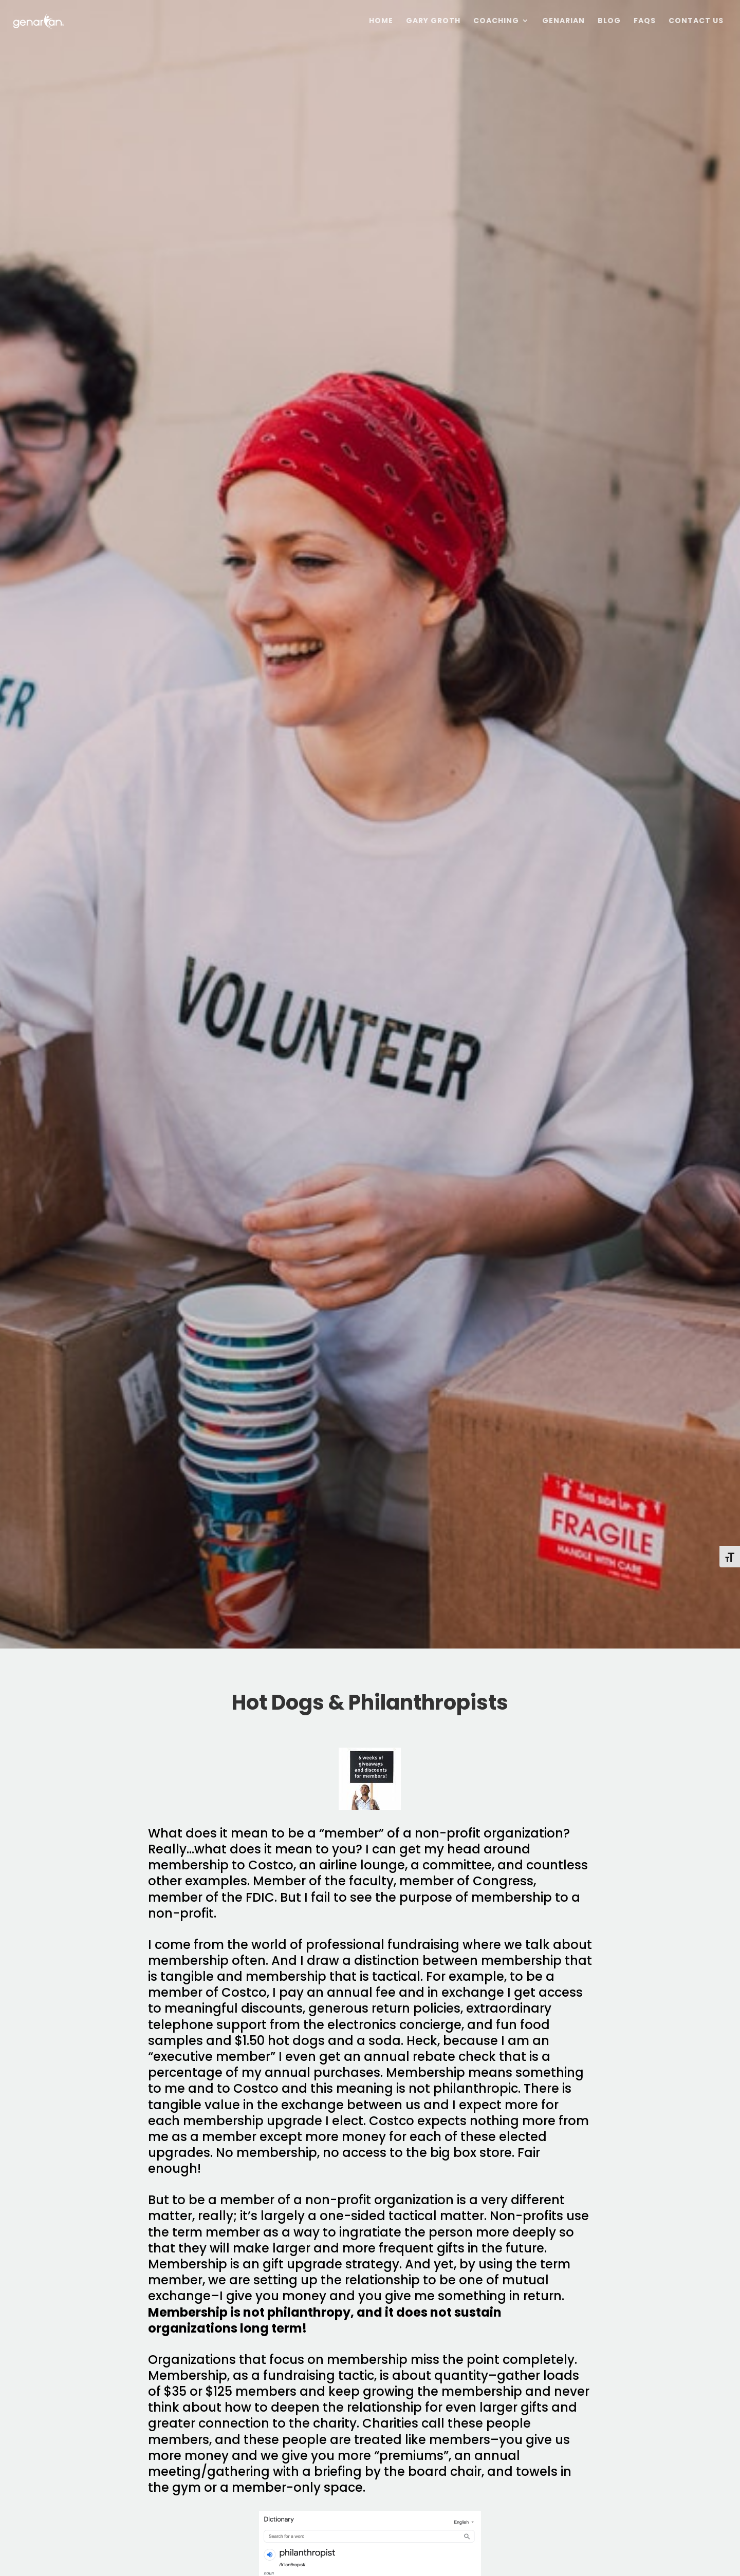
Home (381, 21)
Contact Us (696, 21)
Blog (609, 21)
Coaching (496, 21)
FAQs (645, 21)
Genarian (563, 21)
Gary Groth (433, 21)
